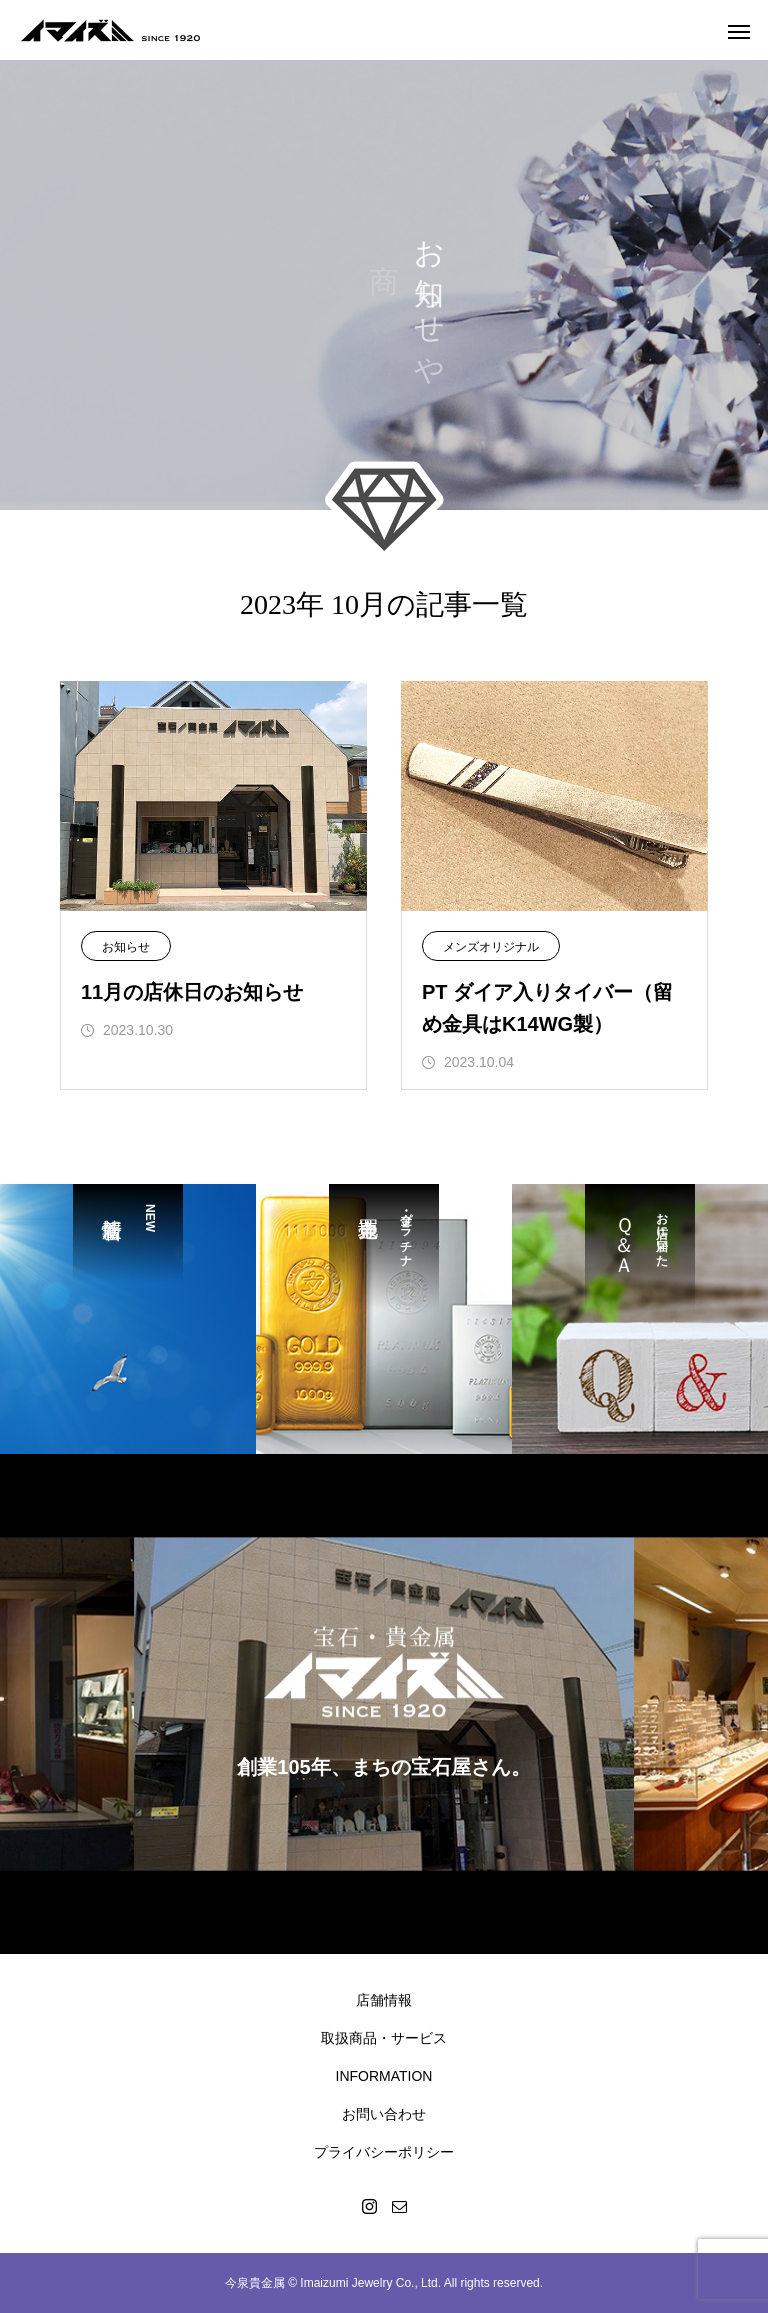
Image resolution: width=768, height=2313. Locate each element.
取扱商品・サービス (384, 2038)
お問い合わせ (384, 2114)
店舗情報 (384, 2000)
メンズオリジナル (491, 947)
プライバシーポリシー (384, 2152)
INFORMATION (384, 2076)
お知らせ (126, 947)
